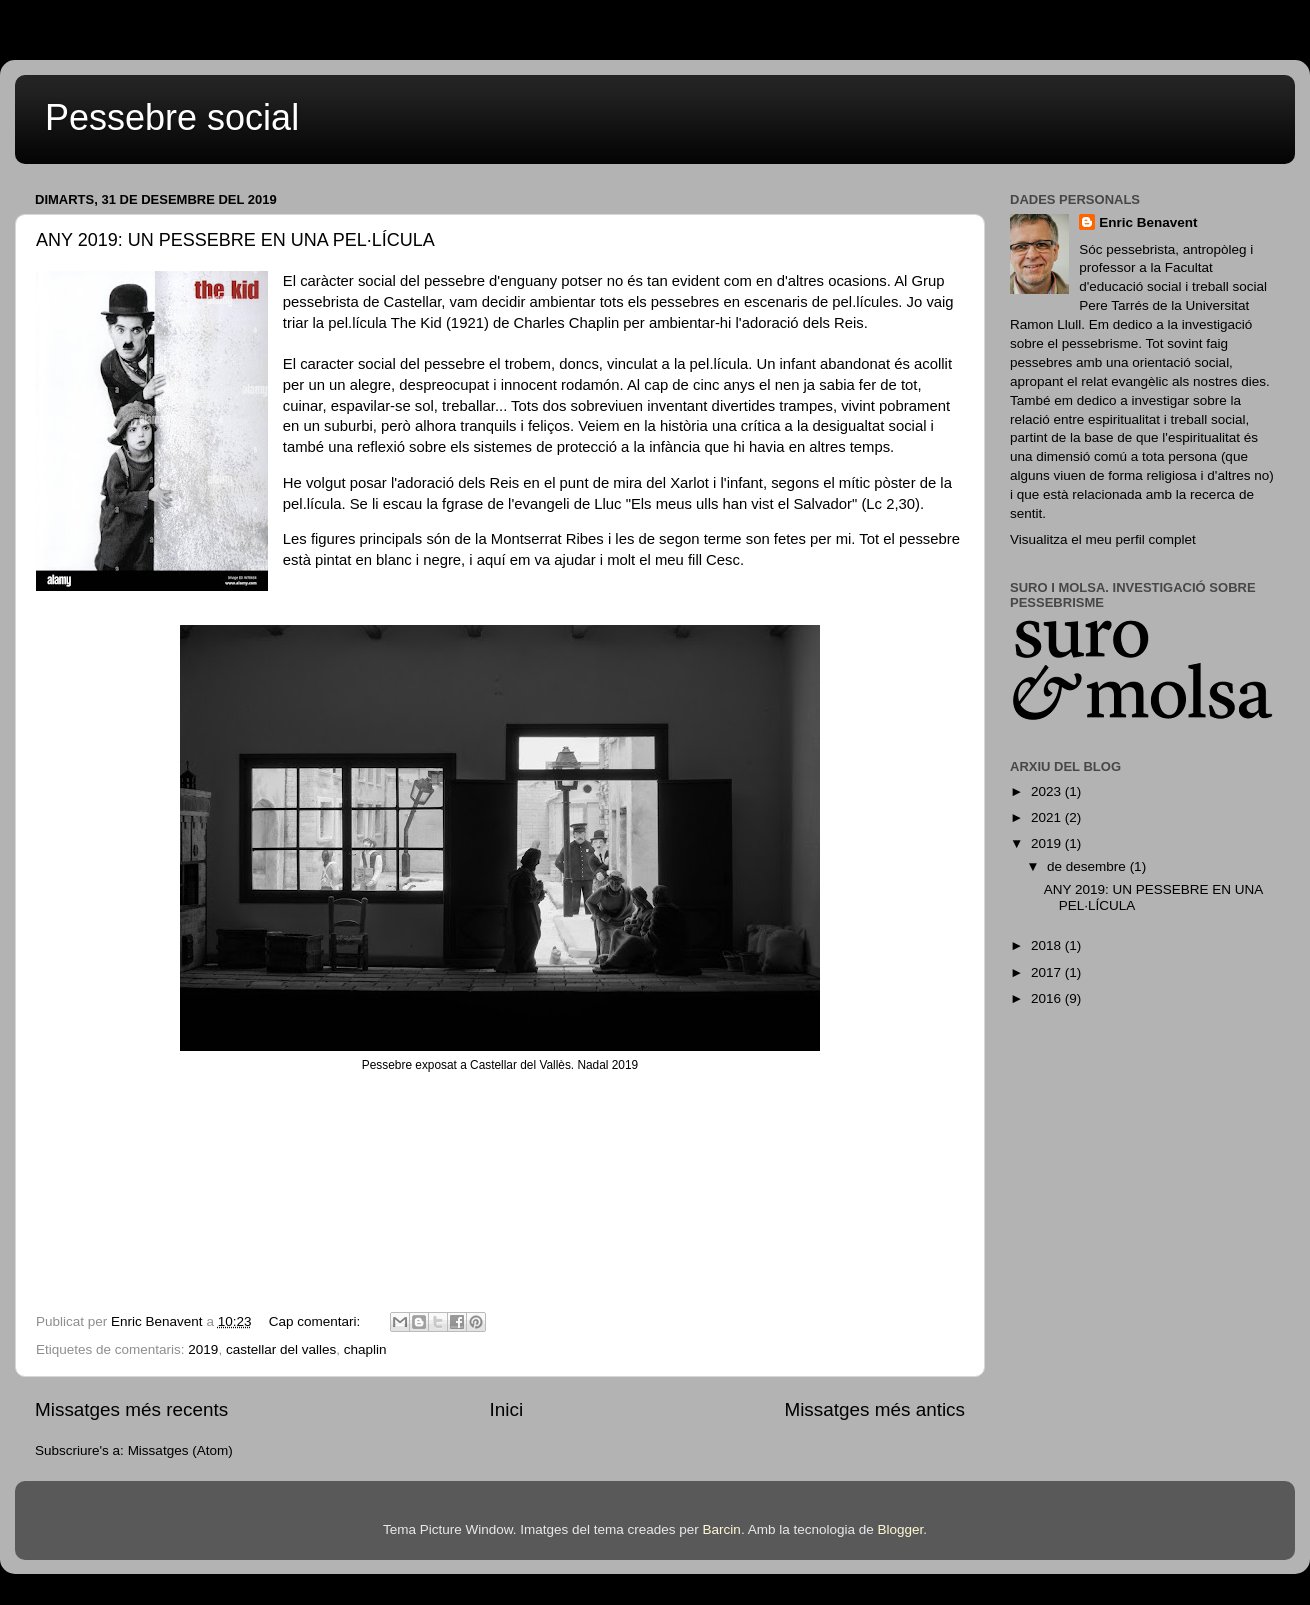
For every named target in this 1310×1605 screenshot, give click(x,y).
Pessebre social (172, 117)
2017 (1048, 972)
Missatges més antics (874, 1409)
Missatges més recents (131, 1409)
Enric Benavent (1148, 222)
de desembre (1088, 866)
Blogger (900, 1529)
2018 (1048, 945)
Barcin (722, 1529)
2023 (1048, 791)
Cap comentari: (316, 1321)
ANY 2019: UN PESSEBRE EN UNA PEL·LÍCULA (235, 240)
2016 (1048, 998)
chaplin (365, 1349)
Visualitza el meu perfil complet (1103, 539)
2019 (203, 1349)
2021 (1048, 817)
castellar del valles (281, 1349)
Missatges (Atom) (180, 1450)
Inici (507, 1409)
